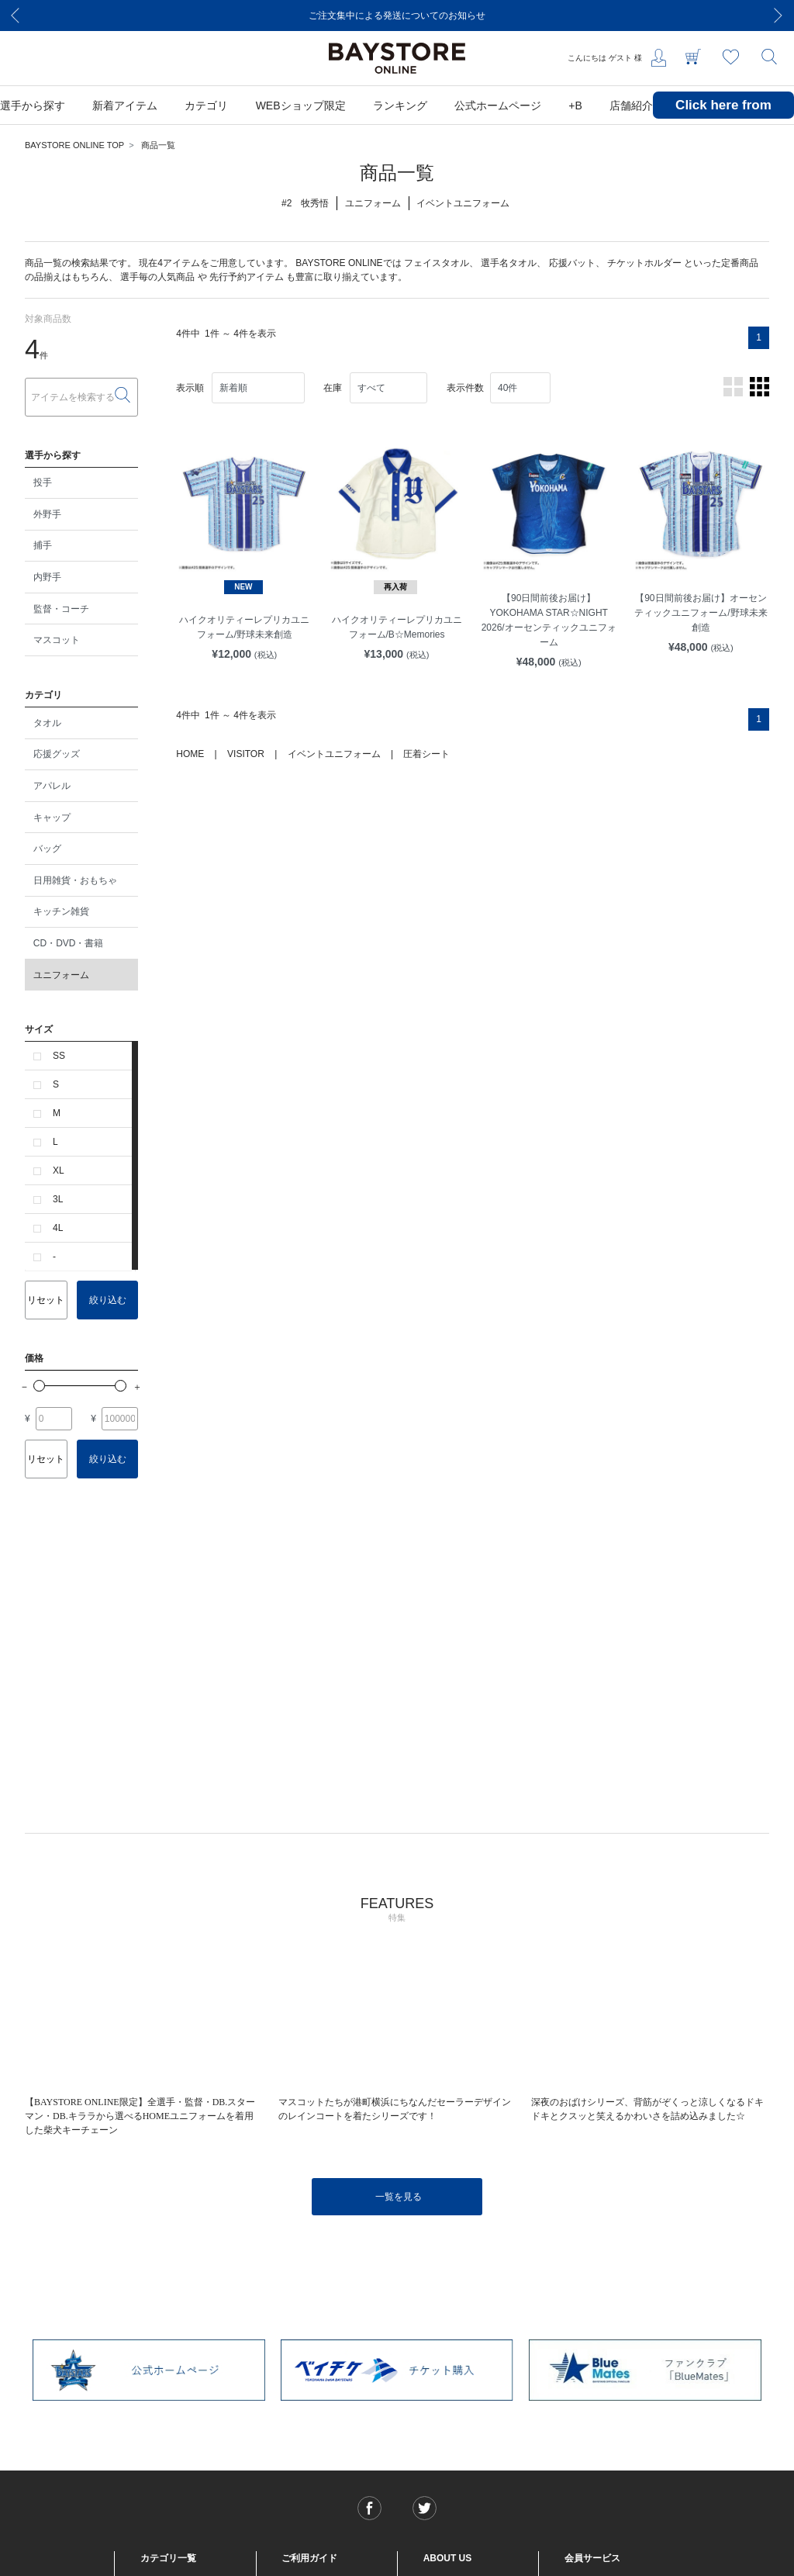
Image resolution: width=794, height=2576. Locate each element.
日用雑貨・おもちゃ (75, 880)
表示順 (190, 387)
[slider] (39, 1386)
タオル (47, 722)
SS (59, 1055)
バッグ (47, 848)
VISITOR (245, 754)
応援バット (572, 263)
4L (58, 1227)
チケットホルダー (644, 263)
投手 (42, 482)
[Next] (778, 15)
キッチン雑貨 (61, 911)
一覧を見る (398, 2196)
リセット (45, 1300)
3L (58, 1199)
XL (58, 1170)
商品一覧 (158, 145)
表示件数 (465, 387)
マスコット (56, 639)
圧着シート (426, 754)
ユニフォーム (61, 975)
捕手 (42, 545)
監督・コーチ (61, 608)
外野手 (47, 514)
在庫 (332, 387)
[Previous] (15, 15)
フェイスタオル (436, 263)
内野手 (47, 577)
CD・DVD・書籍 (68, 943)
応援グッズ (56, 754)
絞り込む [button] (107, 1300)
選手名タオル (509, 263)
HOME (190, 754)
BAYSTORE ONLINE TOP (74, 145)
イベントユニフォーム (334, 754)
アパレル (52, 785)
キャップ (52, 817)
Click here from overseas (723, 117)
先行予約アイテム (246, 276)
